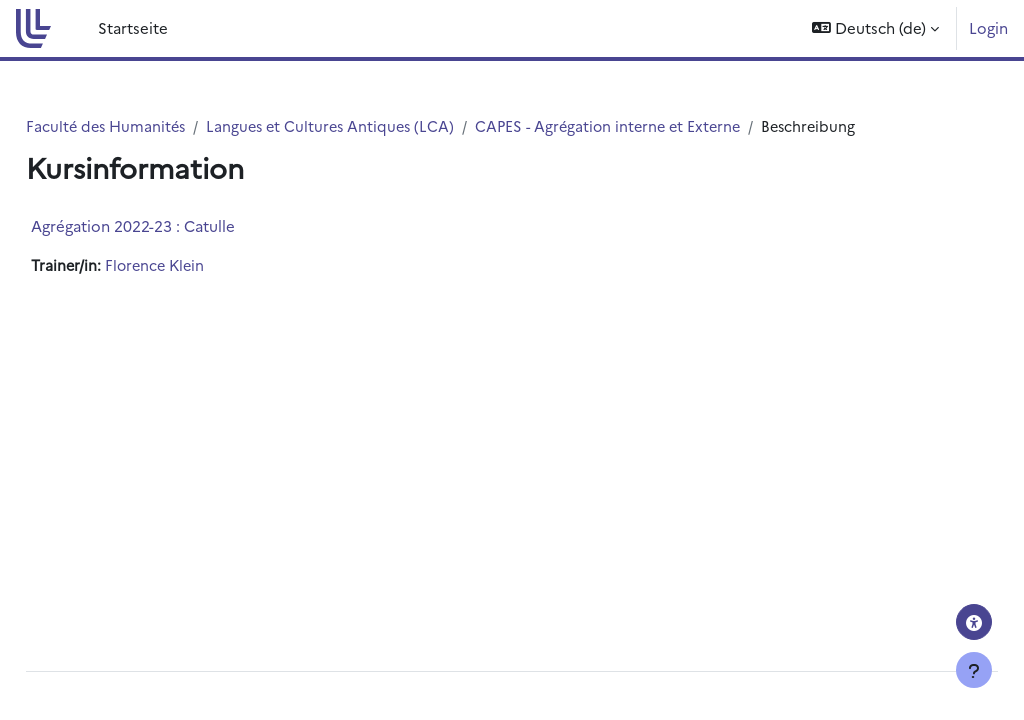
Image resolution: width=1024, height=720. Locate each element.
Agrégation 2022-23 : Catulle (178, 226)
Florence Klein (203, 266)
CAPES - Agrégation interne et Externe (669, 126)
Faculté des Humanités (153, 126)
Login (988, 27)
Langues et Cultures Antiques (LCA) (383, 126)
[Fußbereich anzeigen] (974, 670)
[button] (875, 28)
